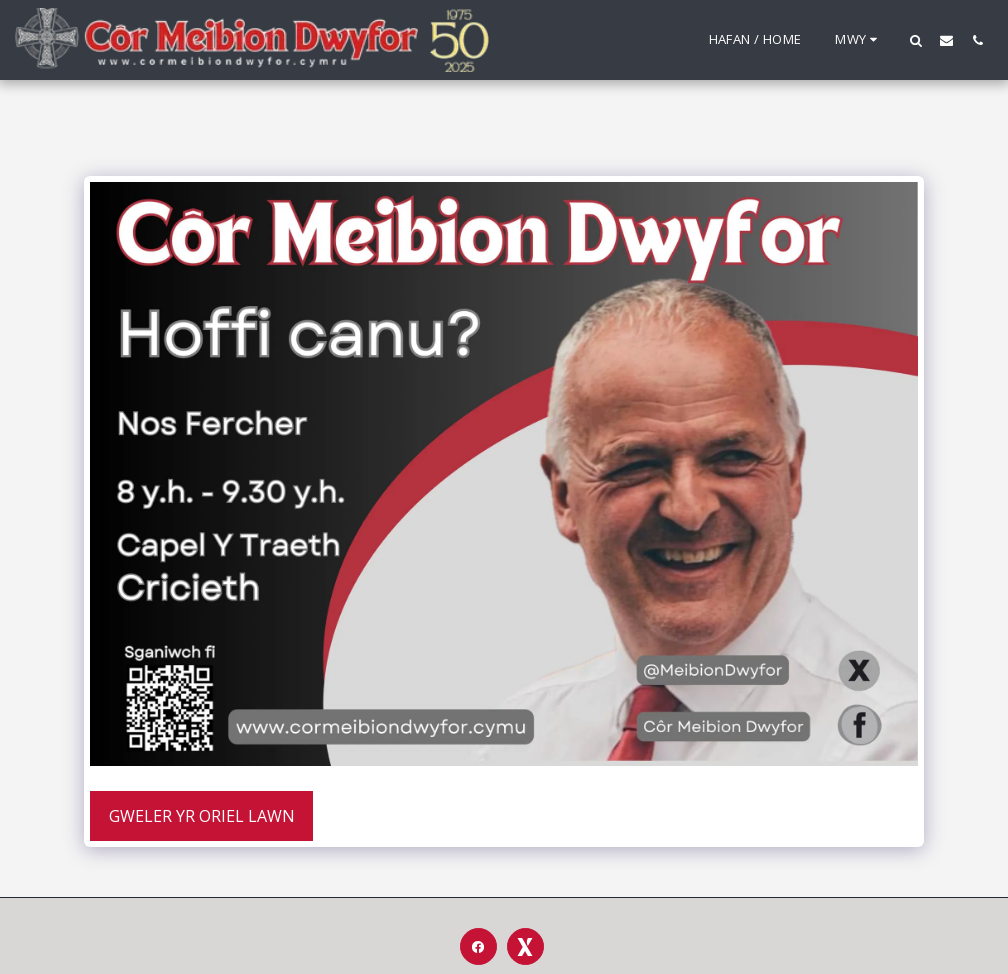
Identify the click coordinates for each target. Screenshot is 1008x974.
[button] (915, 40)
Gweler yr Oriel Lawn (202, 816)
